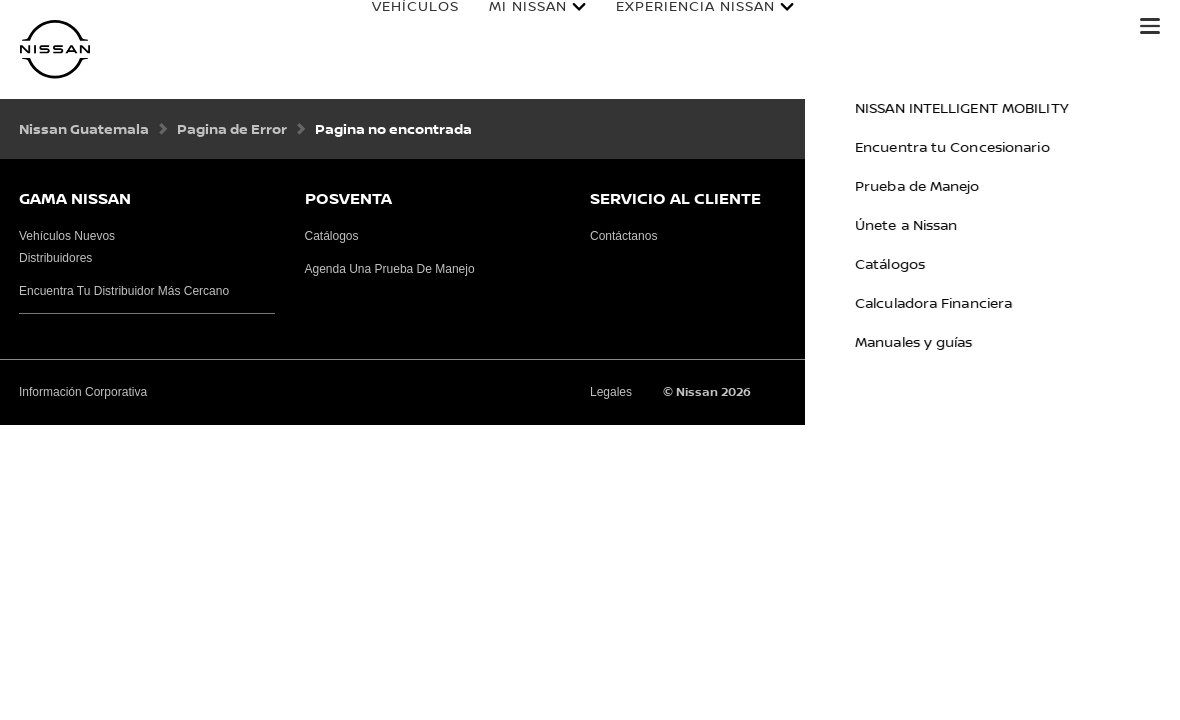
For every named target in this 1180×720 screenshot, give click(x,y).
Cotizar (837, 27)
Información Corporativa (83, 392)
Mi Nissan (508, 27)
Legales (611, 392)
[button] (1150, 26)
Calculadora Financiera (1005, 27)
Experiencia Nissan (675, 27)
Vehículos (395, 27)
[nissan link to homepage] (55, 49)
